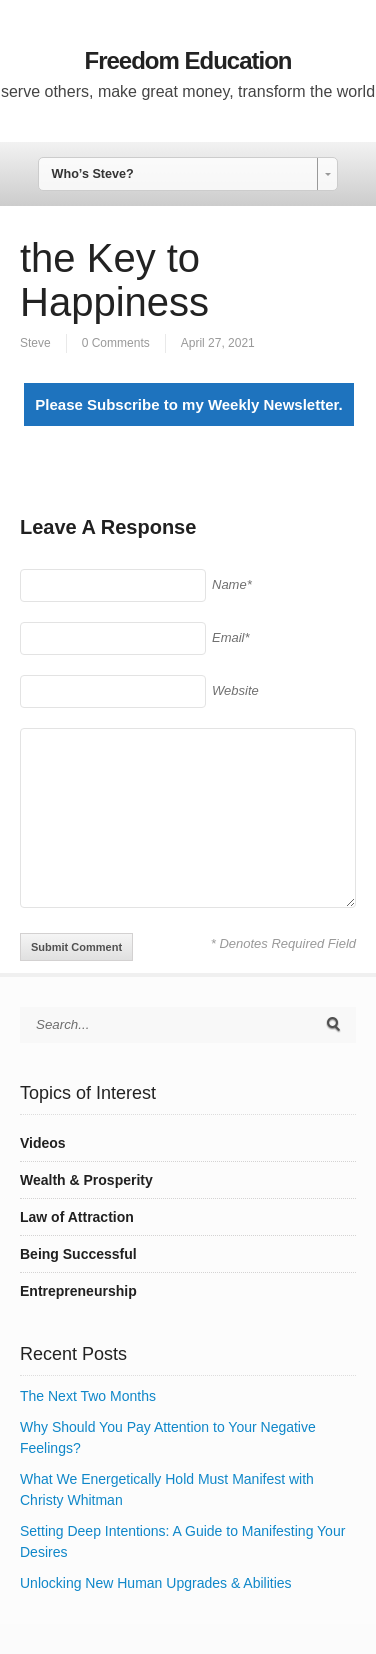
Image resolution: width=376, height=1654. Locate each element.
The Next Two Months (88, 1396)
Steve (35, 343)
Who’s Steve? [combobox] (93, 174)
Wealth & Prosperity (86, 1180)
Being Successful (78, 1254)
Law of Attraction (77, 1217)
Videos (43, 1143)
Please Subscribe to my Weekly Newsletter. (188, 404)
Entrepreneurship (78, 1291)
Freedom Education (187, 60)
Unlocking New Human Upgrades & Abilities (156, 1583)
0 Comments (116, 343)
